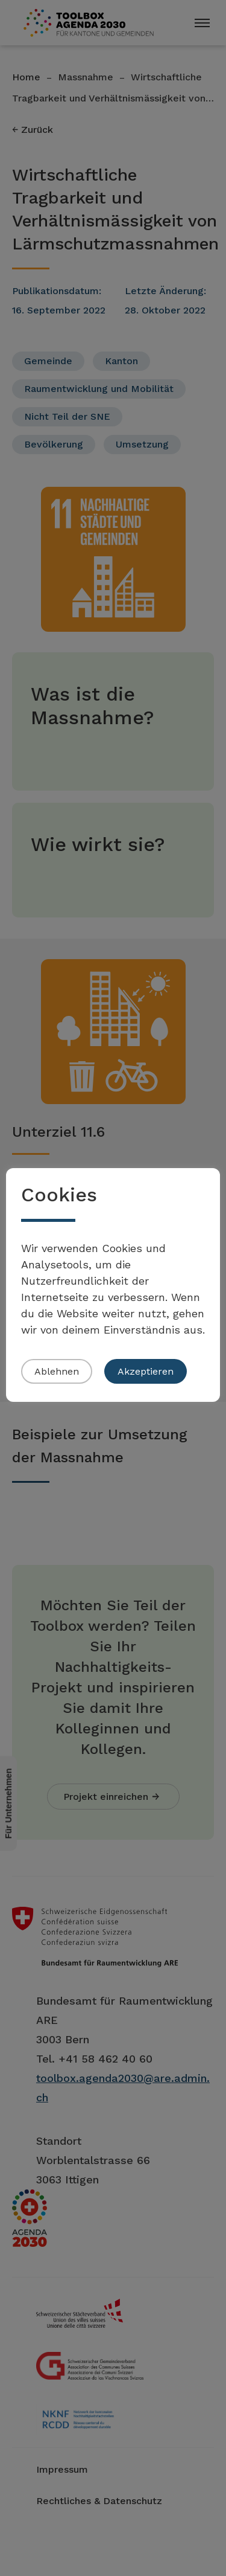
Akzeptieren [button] (146, 1371)
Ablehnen (56, 1371)
